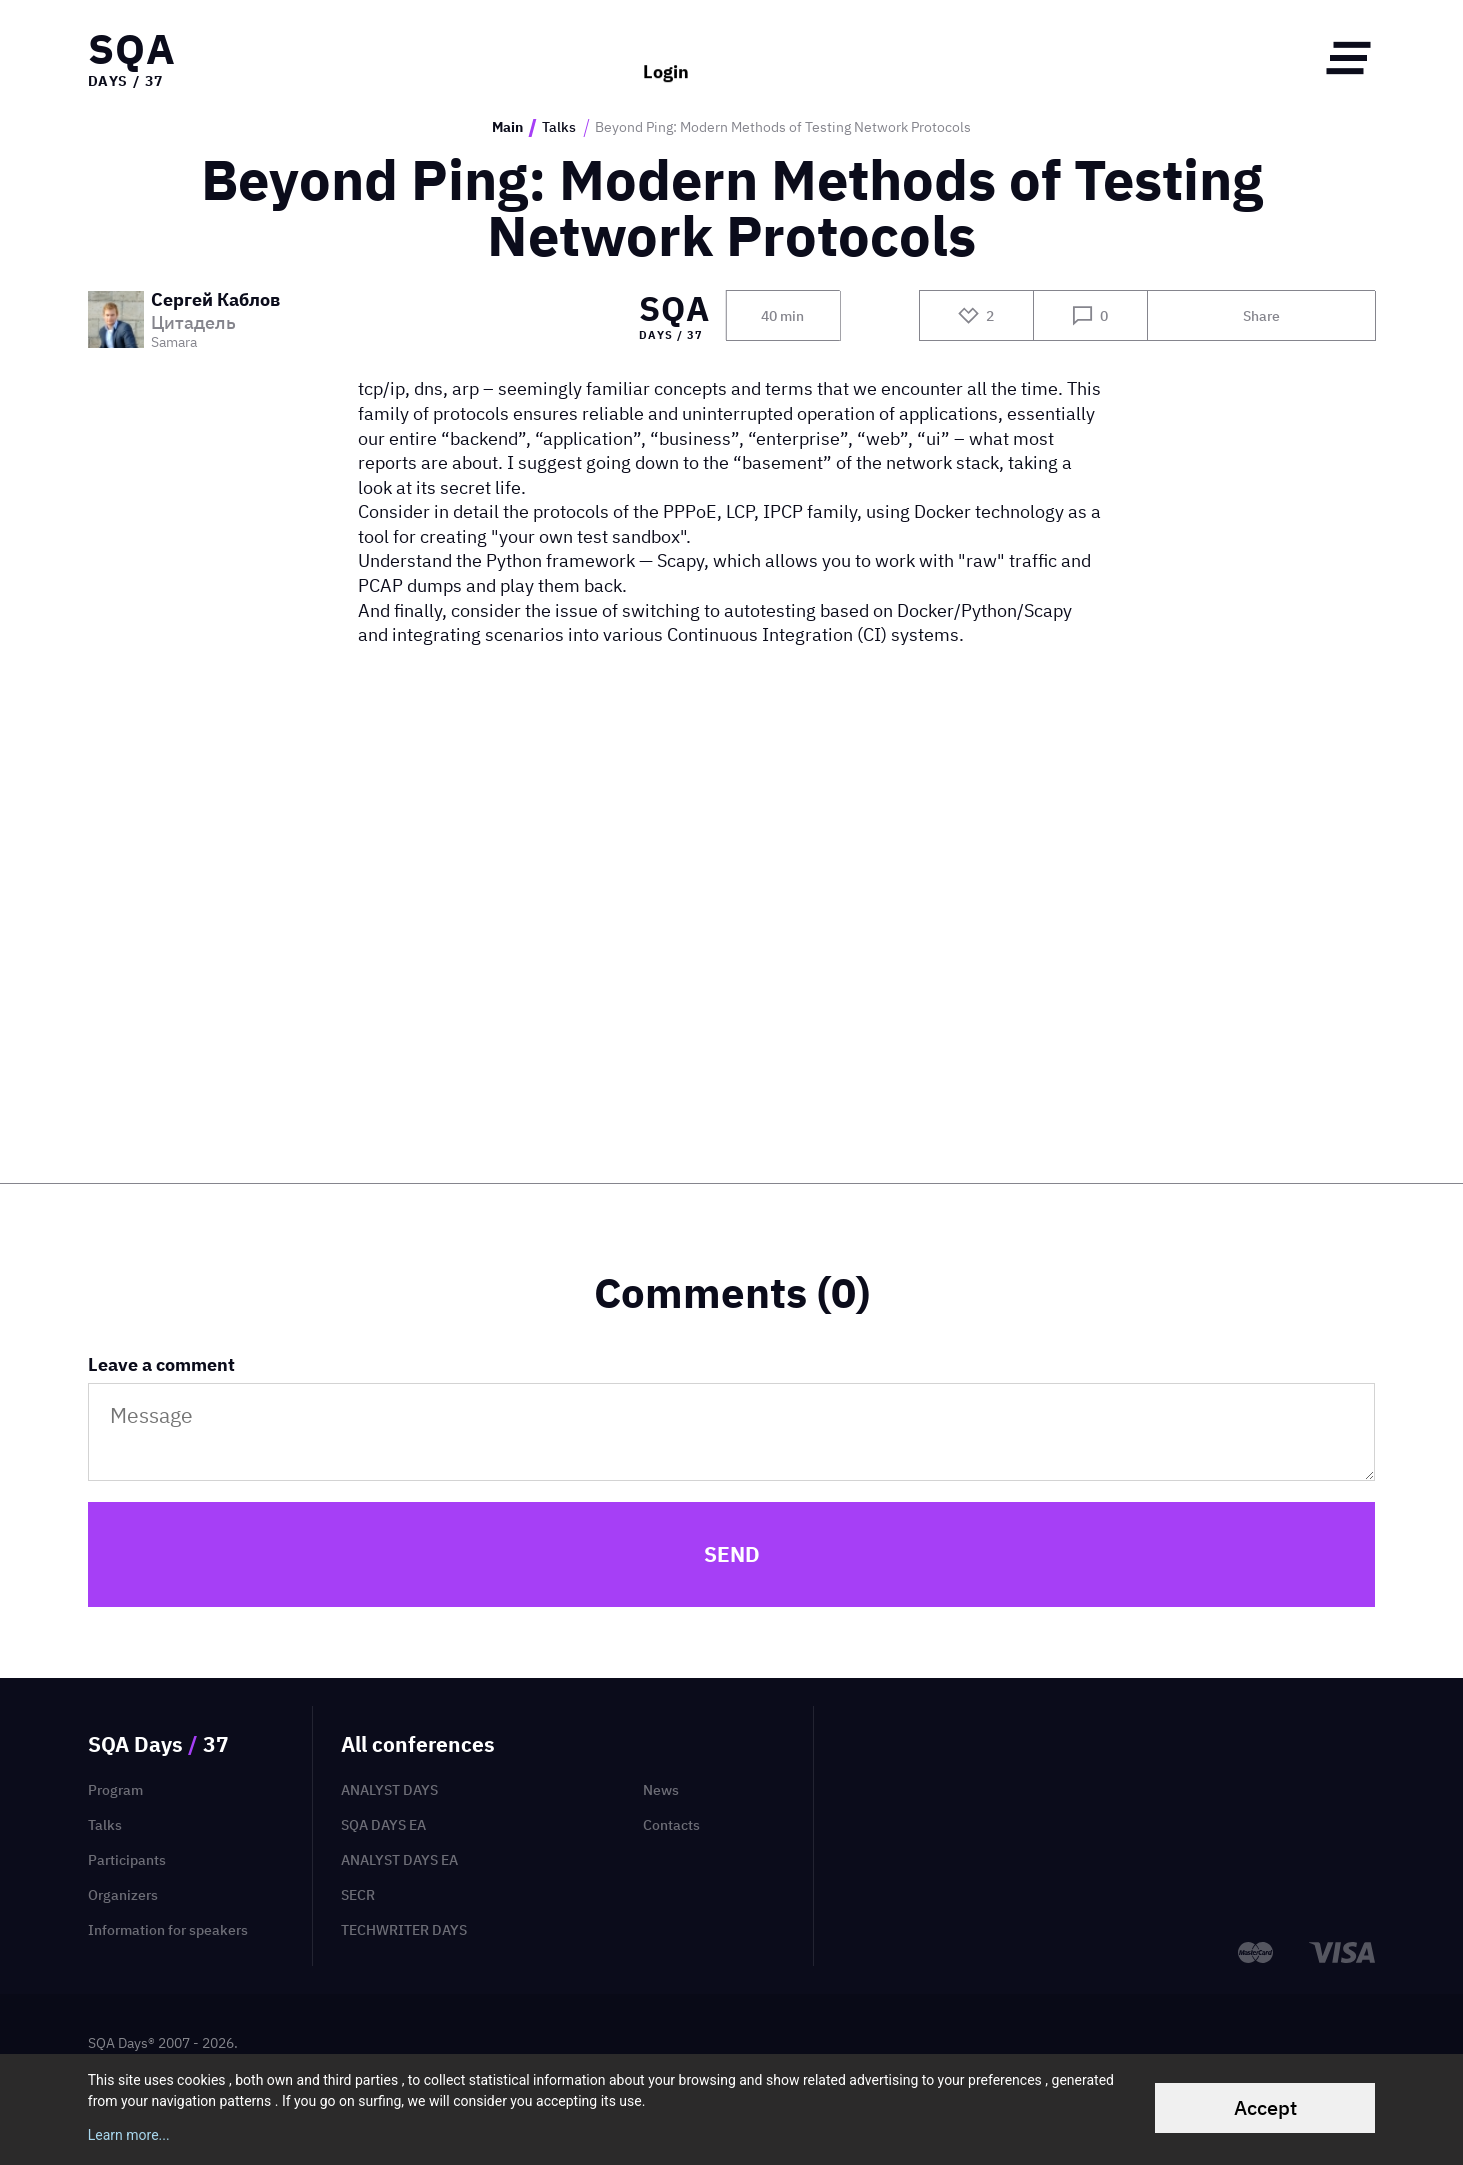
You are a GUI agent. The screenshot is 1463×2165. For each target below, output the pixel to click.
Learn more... (129, 2135)
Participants (127, 1860)
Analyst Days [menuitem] (389, 1790)
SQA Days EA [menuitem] (383, 1825)
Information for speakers (168, 1930)
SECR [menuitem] (358, 1895)
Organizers (123, 1895)
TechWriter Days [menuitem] (404, 1930)
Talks (559, 127)
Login (666, 58)
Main (507, 127)
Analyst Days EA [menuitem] (399, 1860)
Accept (1265, 2107)
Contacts (671, 1825)
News (661, 1790)
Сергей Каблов (215, 301)
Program (115, 1790)
